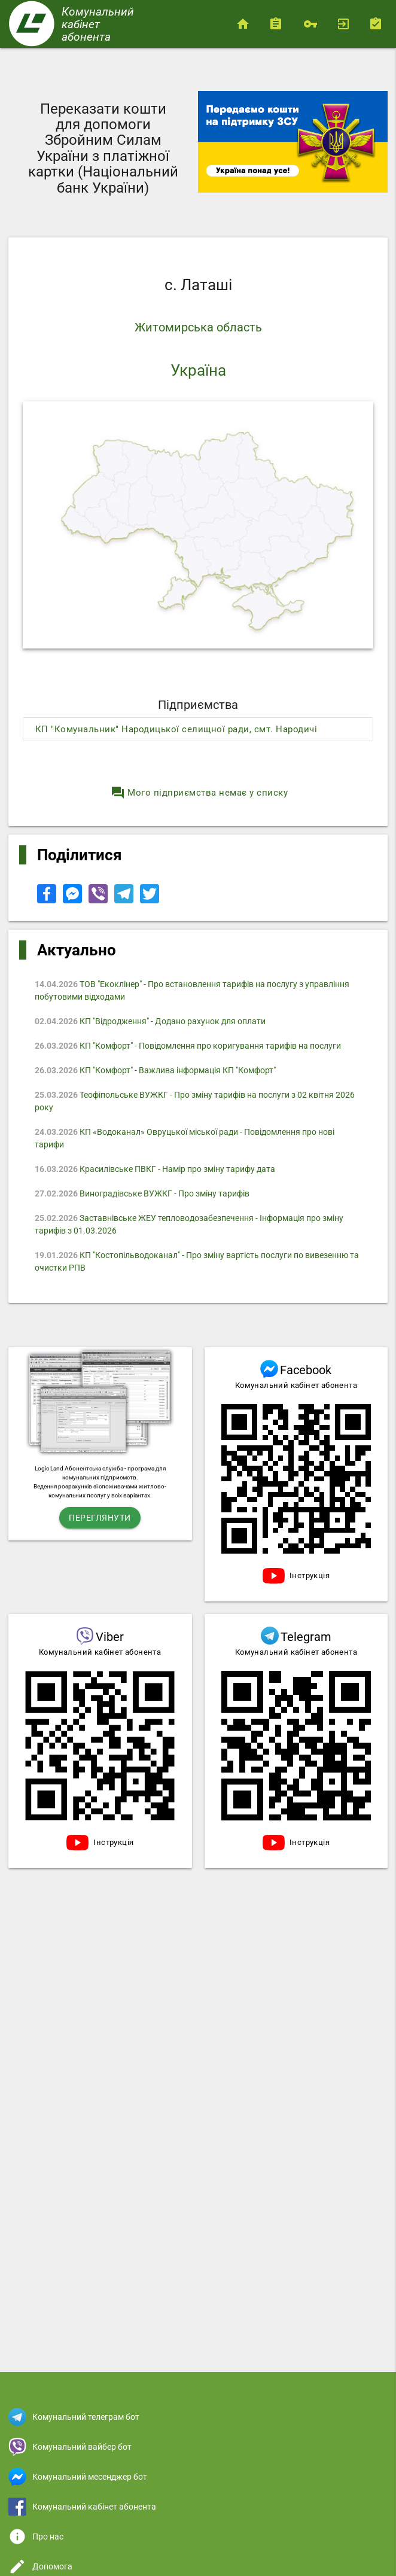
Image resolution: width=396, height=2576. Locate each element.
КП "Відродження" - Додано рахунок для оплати (150, 1021)
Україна (198, 370)
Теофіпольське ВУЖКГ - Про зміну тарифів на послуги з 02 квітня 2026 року (195, 1101)
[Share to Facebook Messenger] (73, 900)
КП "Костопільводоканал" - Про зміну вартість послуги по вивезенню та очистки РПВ (197, 1261)
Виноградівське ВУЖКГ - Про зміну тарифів (142, 1193)
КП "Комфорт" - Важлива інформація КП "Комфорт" (155, 1070)
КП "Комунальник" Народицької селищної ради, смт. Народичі (176, 729)
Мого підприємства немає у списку (199, 792)
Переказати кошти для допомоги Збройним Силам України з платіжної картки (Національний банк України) (103, 148)
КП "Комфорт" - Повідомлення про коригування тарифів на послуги (188, 1046)
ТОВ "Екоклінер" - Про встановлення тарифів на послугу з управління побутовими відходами (192, 990)
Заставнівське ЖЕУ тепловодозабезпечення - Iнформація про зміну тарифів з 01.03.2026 (189, 1224)
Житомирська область (198, 327)
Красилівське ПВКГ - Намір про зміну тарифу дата (155, 1169)
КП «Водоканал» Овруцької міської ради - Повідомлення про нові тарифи (184, 1138)
